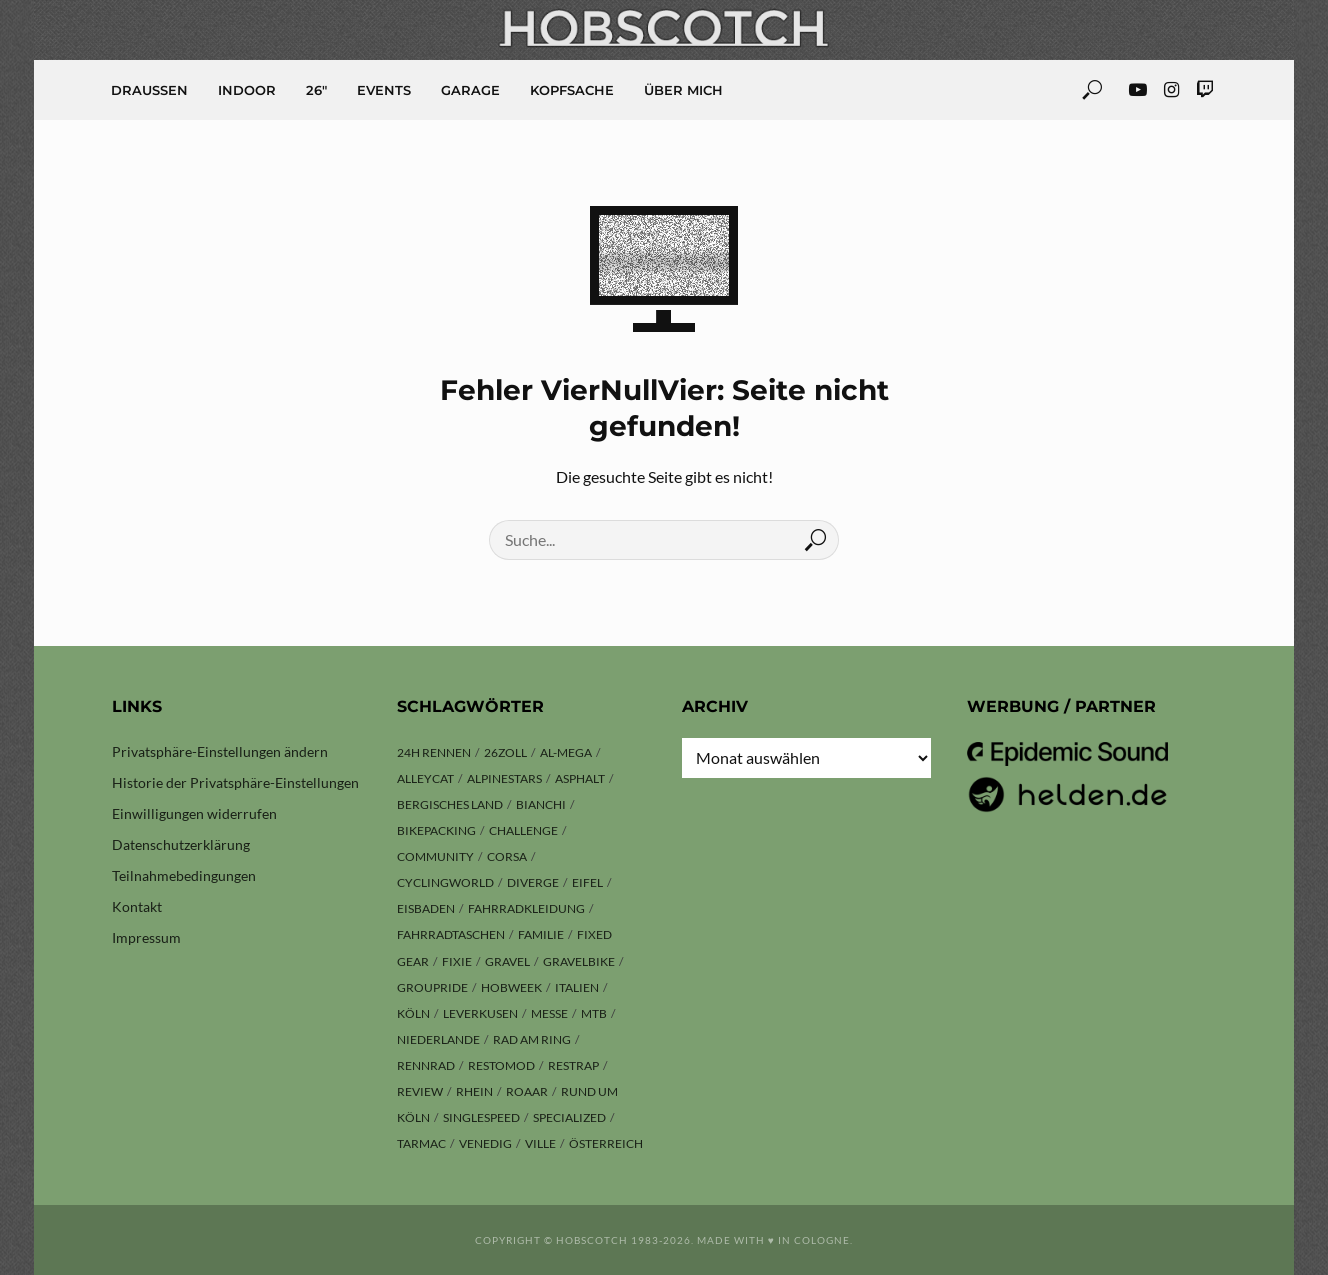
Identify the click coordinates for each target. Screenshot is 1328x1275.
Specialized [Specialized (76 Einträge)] (569, 1117)
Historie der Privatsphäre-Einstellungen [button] (235, 782)
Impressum (146, 937)
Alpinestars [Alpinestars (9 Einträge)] (504, 778)
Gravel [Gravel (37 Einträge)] (507, 961)
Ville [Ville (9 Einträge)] (540, 1143)
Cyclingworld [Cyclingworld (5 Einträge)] (445, 882)
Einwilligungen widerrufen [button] (194, 813)
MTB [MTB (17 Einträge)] (594, 1013)
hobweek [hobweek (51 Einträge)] (511, 987)
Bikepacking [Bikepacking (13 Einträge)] (436, 830)
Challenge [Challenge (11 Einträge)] (523, 830)
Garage (470, 90)
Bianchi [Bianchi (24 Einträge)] (541, 804)
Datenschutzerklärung (181, 844)
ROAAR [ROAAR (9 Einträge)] (527, 1091)
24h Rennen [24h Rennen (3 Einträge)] (434, 752)
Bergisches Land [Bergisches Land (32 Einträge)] (450, 804)
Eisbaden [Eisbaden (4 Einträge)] (426, 908)
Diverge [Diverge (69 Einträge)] (533, 882)
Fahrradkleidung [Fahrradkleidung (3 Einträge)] (526, 908)
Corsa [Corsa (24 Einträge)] (507, 856)
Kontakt (137, 906)
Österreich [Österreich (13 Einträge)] (606, 1143)
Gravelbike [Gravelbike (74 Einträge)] (579, 961)
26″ (316, 90)
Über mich (683, 90)
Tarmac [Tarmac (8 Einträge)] (421, 1143)
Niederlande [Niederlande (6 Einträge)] (438, 1039)
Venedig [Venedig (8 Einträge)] (485, 1143)
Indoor (247, 90)
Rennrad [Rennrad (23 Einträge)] (426, 1065)
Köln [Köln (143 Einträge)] (413, 1013)
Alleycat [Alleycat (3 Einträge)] (425, 778)
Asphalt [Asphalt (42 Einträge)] (580, 778)
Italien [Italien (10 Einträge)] (577, 987)
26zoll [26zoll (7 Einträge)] (505, 752)
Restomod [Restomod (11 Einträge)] (501, 1065)
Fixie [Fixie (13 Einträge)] (457, 961)
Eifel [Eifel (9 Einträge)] (587, 882)
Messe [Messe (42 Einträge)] (549, 1013)
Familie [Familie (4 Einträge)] (541, 934)
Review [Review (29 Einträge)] (420, 1091)
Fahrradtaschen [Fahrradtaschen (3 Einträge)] (451, 934)
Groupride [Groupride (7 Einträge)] (432, 987)
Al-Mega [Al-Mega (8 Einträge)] (566, 752)
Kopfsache (572, 90)
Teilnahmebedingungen (184, 875)
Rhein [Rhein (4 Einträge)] (474, 1091)
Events (384, 90)
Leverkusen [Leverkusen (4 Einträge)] (480, 1013)
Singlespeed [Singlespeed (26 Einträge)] (481, 1117)
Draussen (149, 90)
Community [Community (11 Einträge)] (435, 856)
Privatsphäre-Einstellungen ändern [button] (220, 751)
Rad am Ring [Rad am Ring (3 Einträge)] (532, 1039)
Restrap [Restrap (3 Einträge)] (573, 1065)
